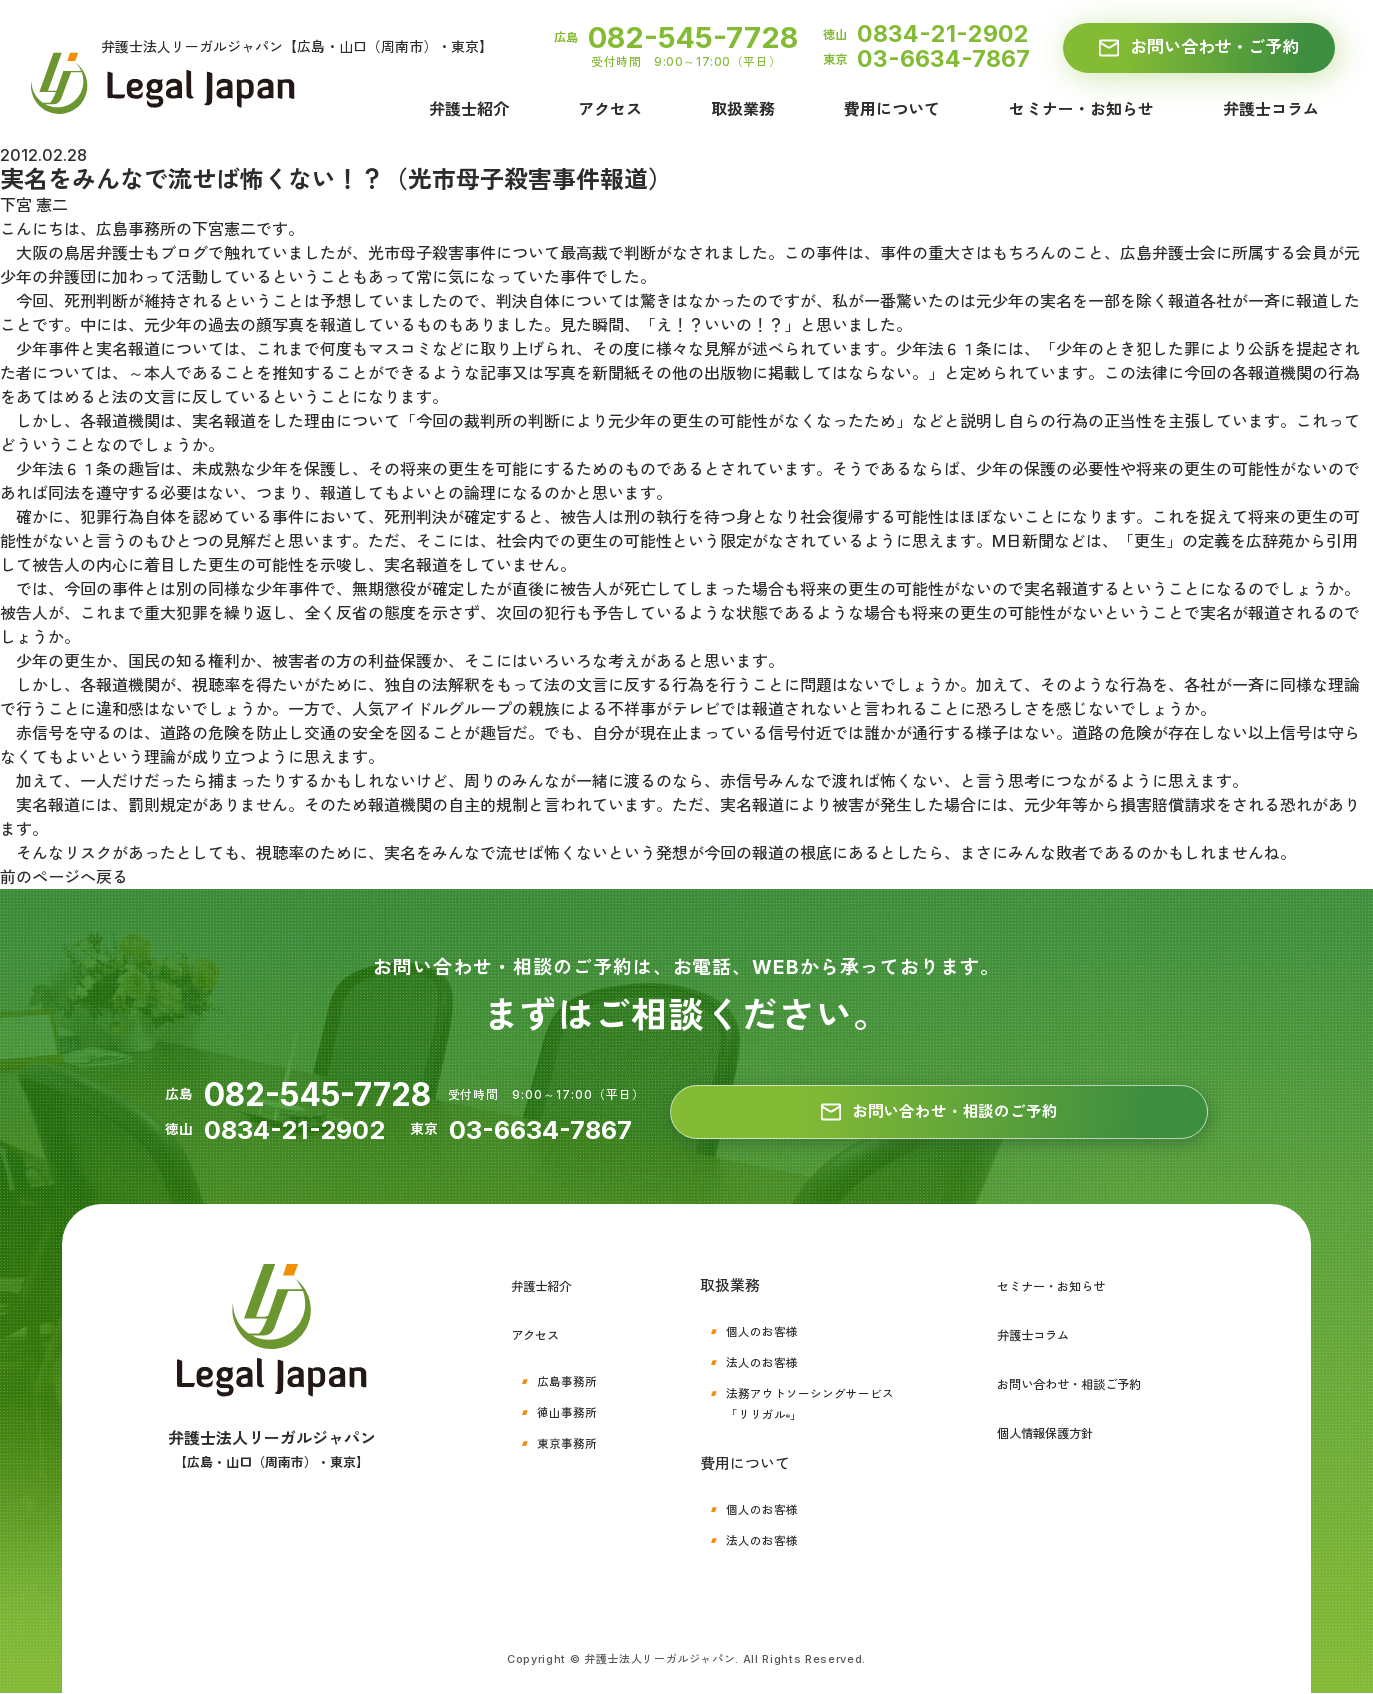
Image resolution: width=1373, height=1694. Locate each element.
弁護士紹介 (469, 110)
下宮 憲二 (34, 205)
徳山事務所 (572, 1409)
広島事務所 (572, 1379)
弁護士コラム (1271, 110)
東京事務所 (572, 1439)
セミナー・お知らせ (1081, 110)
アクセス (610, 110)
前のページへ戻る (64, 877)
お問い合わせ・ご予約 (1198, 47)
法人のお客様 (753, 1361)
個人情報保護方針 (1045, 1430)
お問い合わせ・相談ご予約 (1075, 1382)
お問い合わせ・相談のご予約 (939, 1112)
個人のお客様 (753, 1331)
